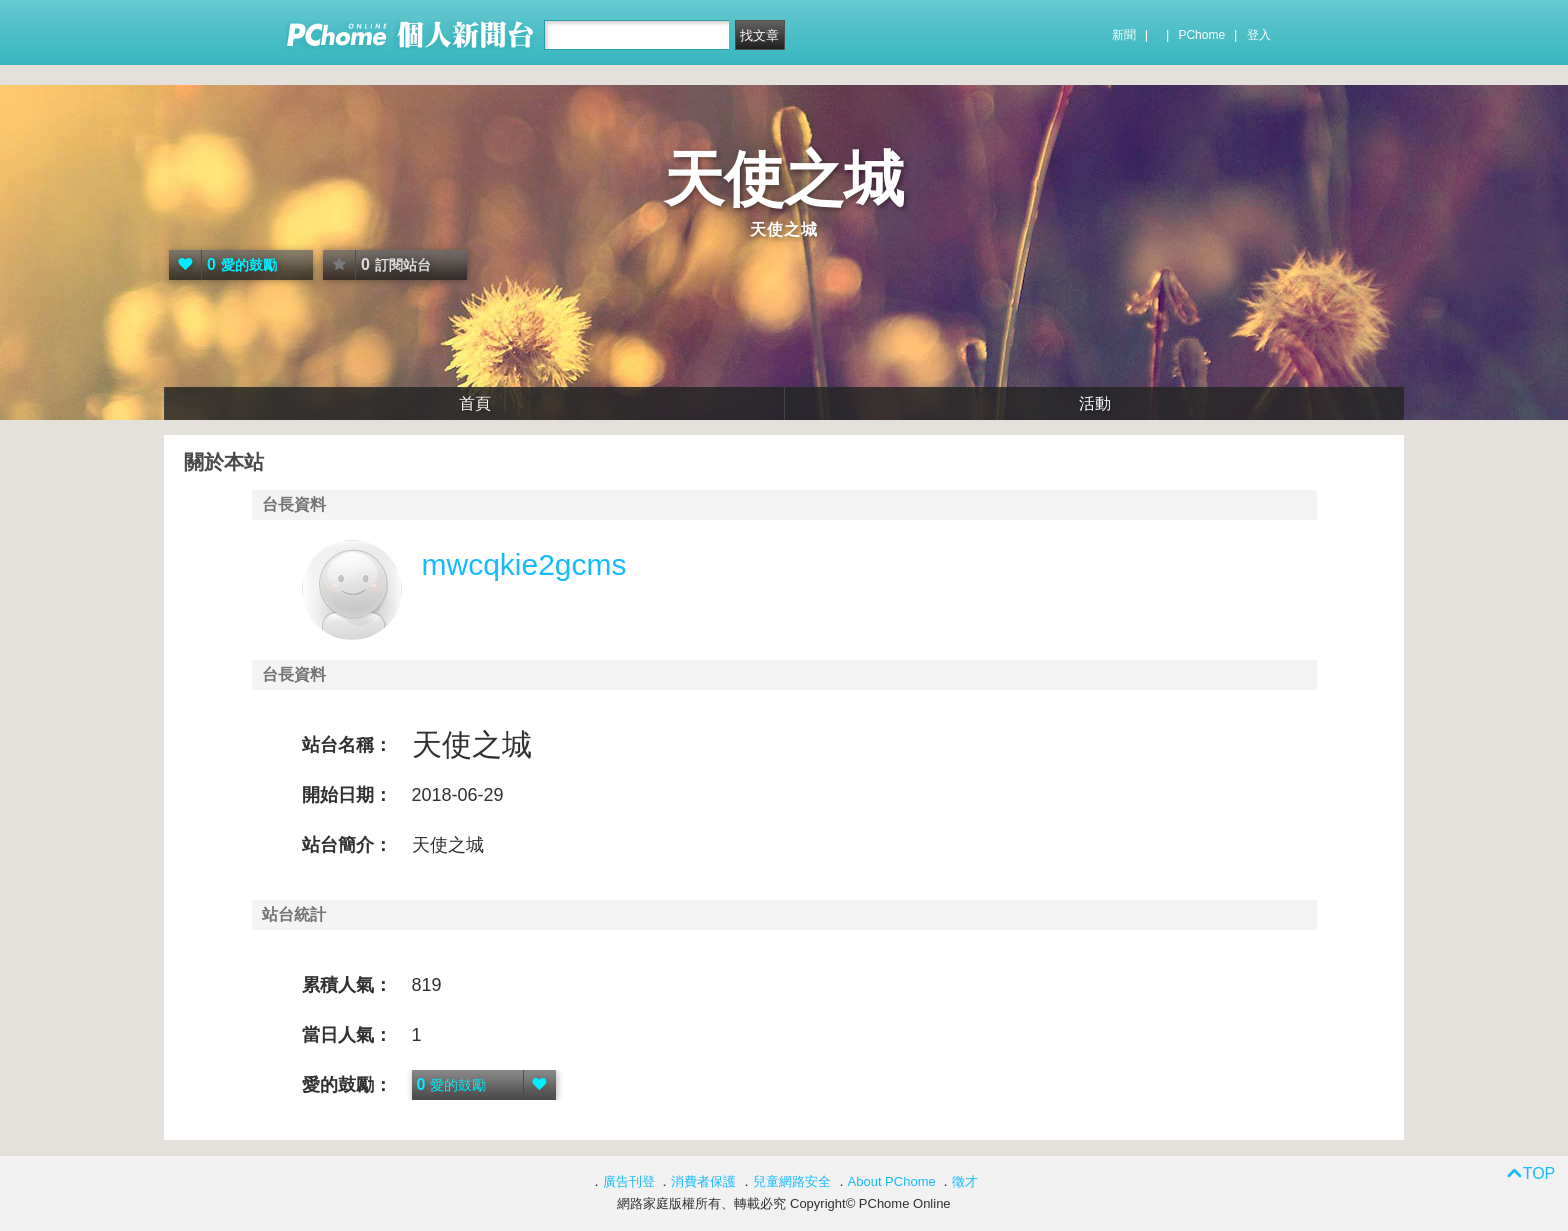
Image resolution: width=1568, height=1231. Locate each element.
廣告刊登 (629, 1181)
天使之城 (784, 179)
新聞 (1124, 35)
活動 (1095, 403)
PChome (1201, 35)
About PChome (892, 1181)
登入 (1259, 35)
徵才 (965, 1181)
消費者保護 (703, 1181)
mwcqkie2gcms (524, 564)
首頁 (475, 403)
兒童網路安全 (792, 1181)
